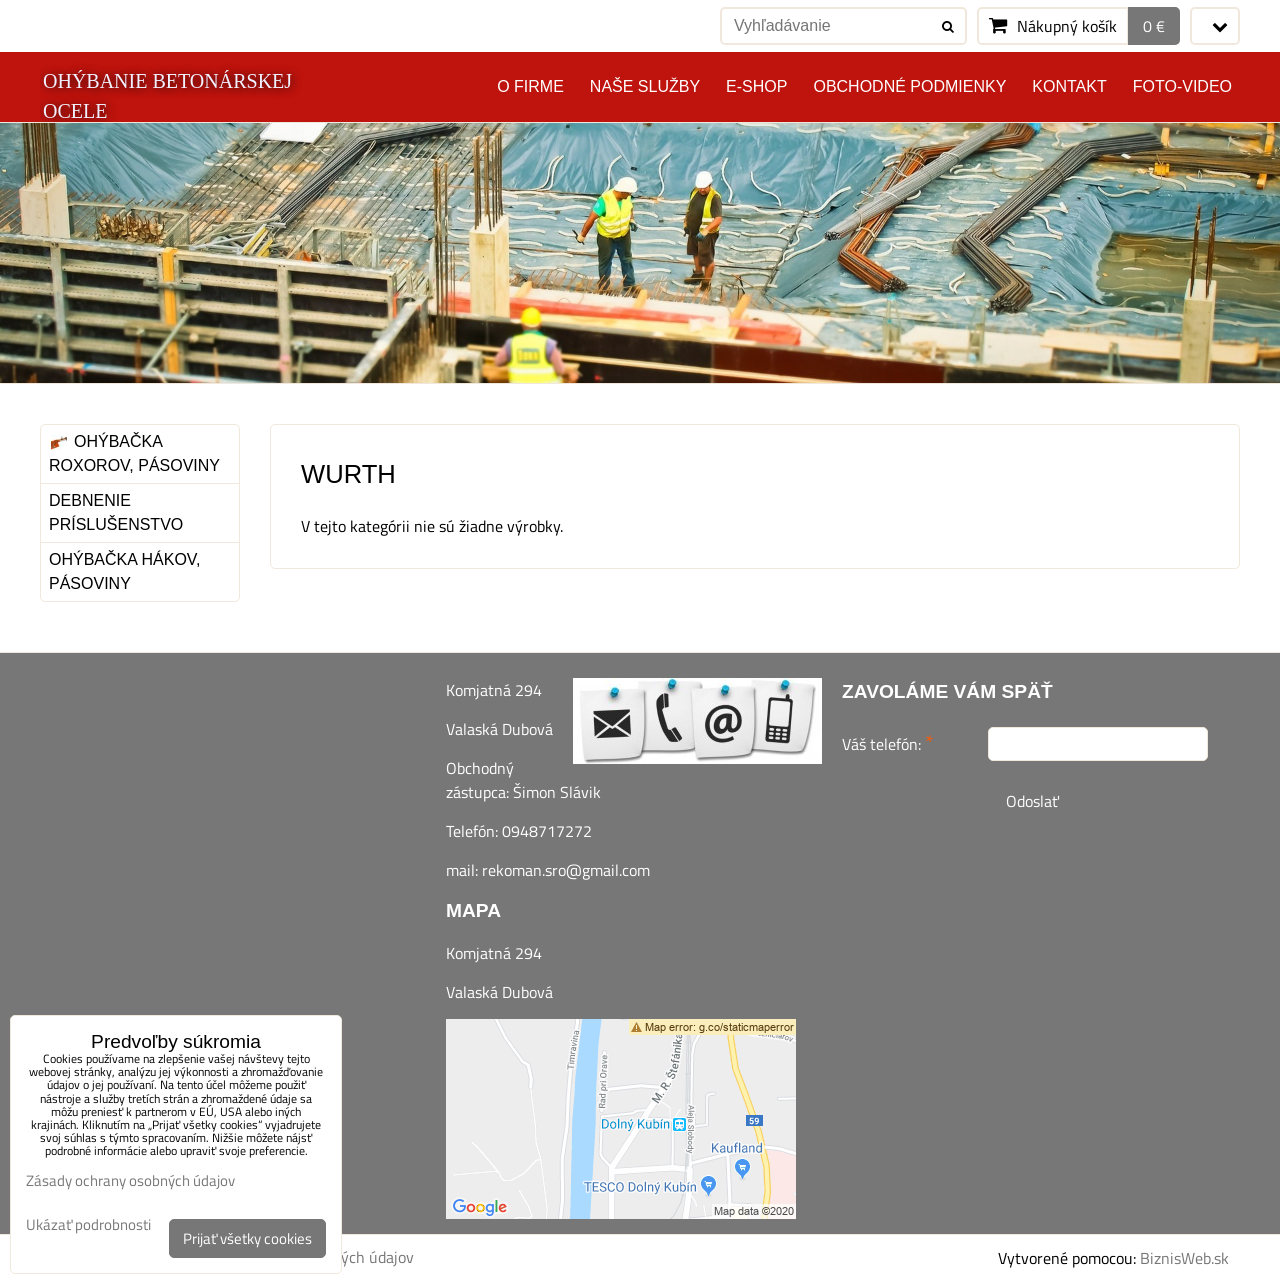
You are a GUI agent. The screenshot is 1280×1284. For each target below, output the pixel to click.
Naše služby (645, 86)
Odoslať (1032, 801)
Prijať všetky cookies (247, 1238)
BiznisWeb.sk (1184, 1258)
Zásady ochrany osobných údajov (130, 1180)
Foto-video (1182, 86)
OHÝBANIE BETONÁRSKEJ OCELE (167, 96)
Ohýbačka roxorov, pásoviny (134, 453)
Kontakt (1069, 86)
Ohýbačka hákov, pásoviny (124, 571)
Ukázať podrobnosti (88, 1225)
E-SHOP (756, 86)
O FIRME (530, 86)
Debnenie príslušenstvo (116, 512)
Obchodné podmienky (909, 86)
